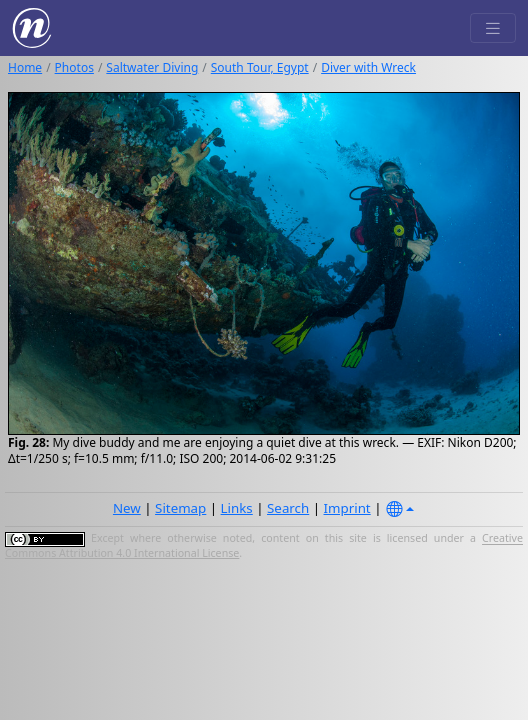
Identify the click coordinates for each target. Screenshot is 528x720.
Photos (74, 67)
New (127, 508)
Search (288, 508)
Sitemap (180, 508)
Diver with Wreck (368, 67)
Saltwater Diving (152, 67)
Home (25, 67)
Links (237, 508)
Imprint (347, 508)
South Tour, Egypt (260, 67)
